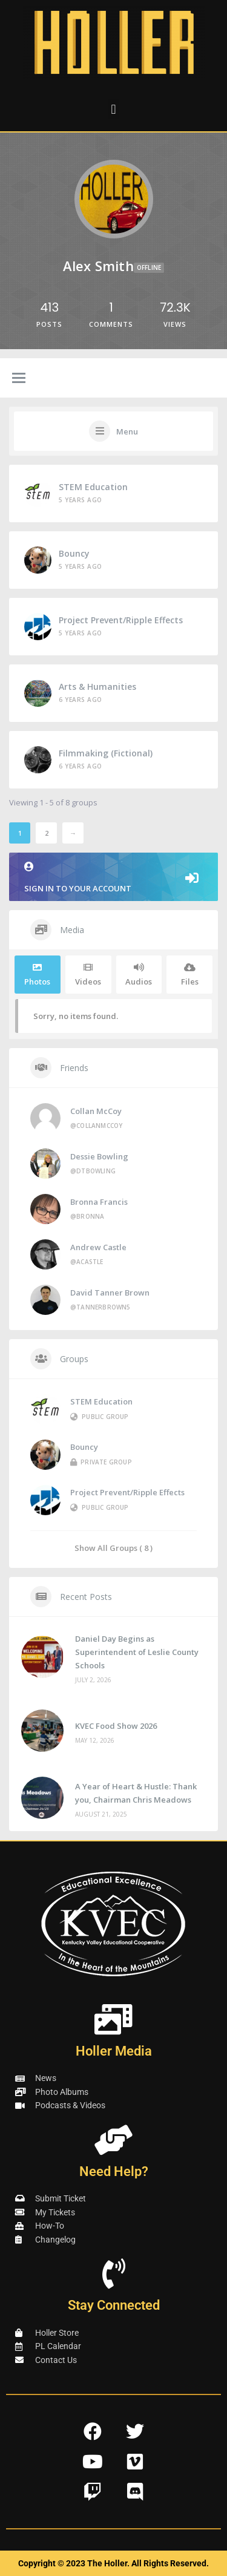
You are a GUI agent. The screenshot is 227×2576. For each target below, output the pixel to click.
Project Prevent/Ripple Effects (121, 620)
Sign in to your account (113, 878)
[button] (113, 109)
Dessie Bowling (99, 1156)
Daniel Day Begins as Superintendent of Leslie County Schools (137, 1652)
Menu (127, 431)
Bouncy (74, 553)
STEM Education (93, 487)
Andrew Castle (98, 1247)
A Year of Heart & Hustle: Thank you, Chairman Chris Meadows (136, 1793)
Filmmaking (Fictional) (106, 753)
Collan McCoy (96, 1111)
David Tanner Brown (110, 1292)
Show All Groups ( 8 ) (113, 1547)
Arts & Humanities (97, 686)
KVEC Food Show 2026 (116, 1725)
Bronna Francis (99, 1201)
